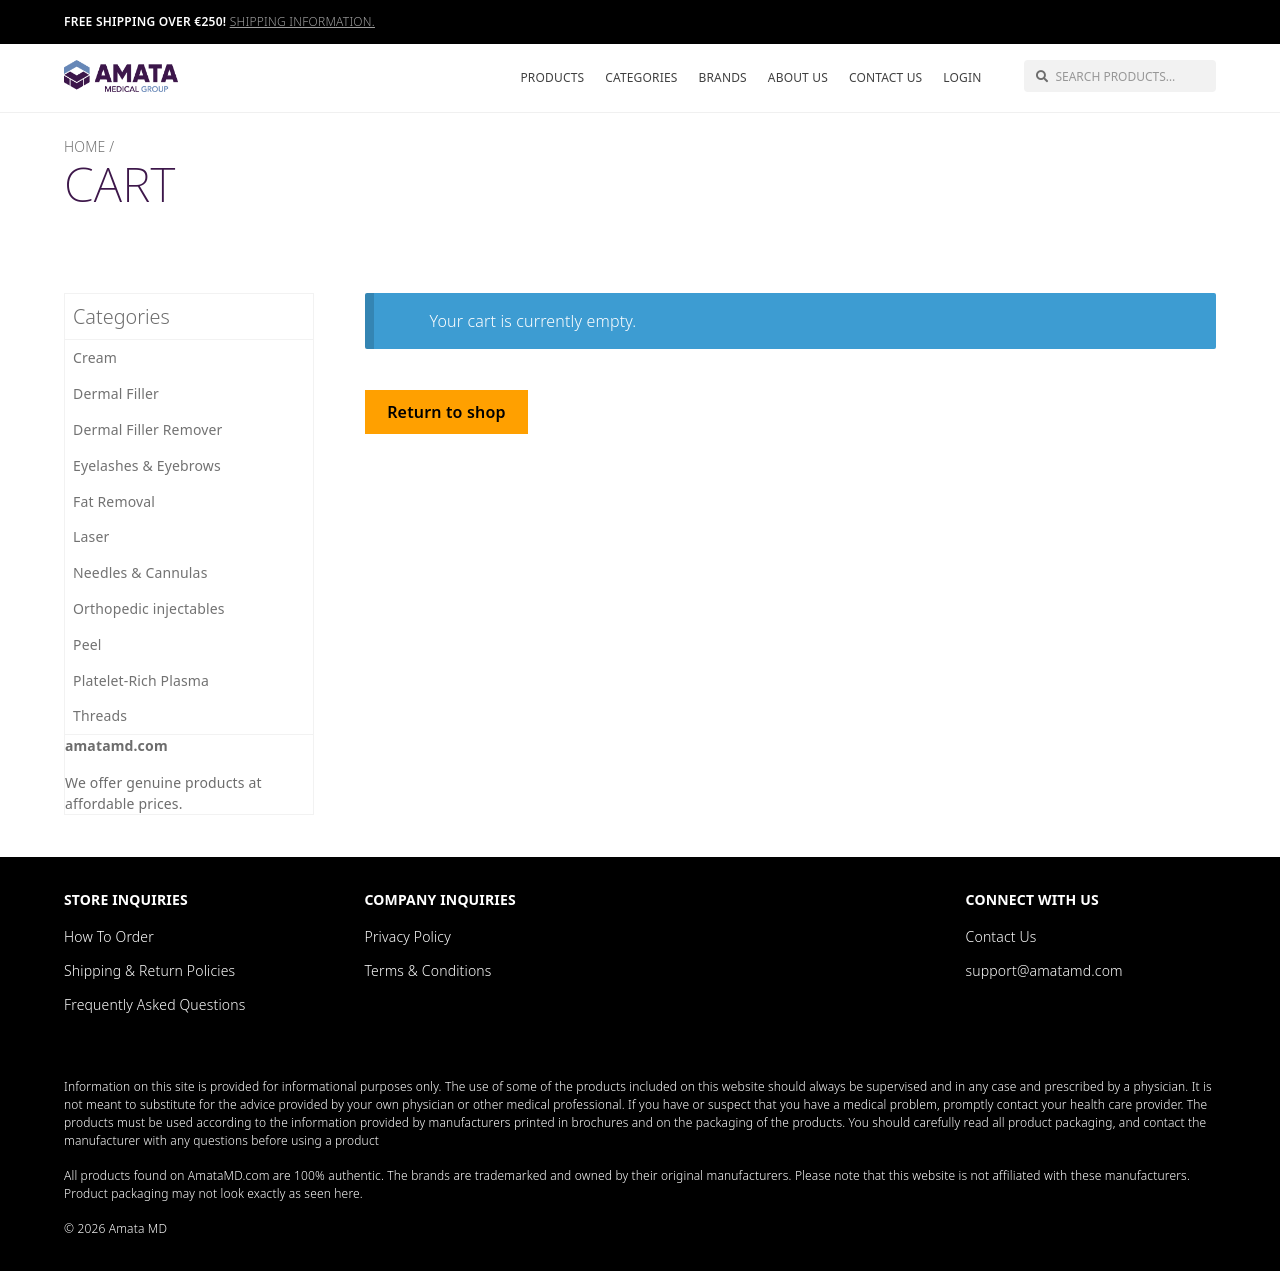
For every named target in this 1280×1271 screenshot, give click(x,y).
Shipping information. (302, 21)
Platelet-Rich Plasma (141, 680)
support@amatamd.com (1044, 970)
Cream (95, 357)
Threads (100, 715)
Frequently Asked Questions (154, 1004)
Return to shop (446, 412)
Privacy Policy (408, 936)
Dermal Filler (116, 393)
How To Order (109, 936)
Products (552, 77)
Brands (722, 77)
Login (962, 77)
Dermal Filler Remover (148, 429)
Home (84, 146)
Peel (87, 644)
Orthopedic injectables (149, 608)
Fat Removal (114, 501)
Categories (641, 77)
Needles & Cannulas (140, 572)
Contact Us (885, 77)
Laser (91, 536)
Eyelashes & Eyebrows (147, 465)
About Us (798, 77)
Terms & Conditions (428, 970)
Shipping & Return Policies (149, 970)
